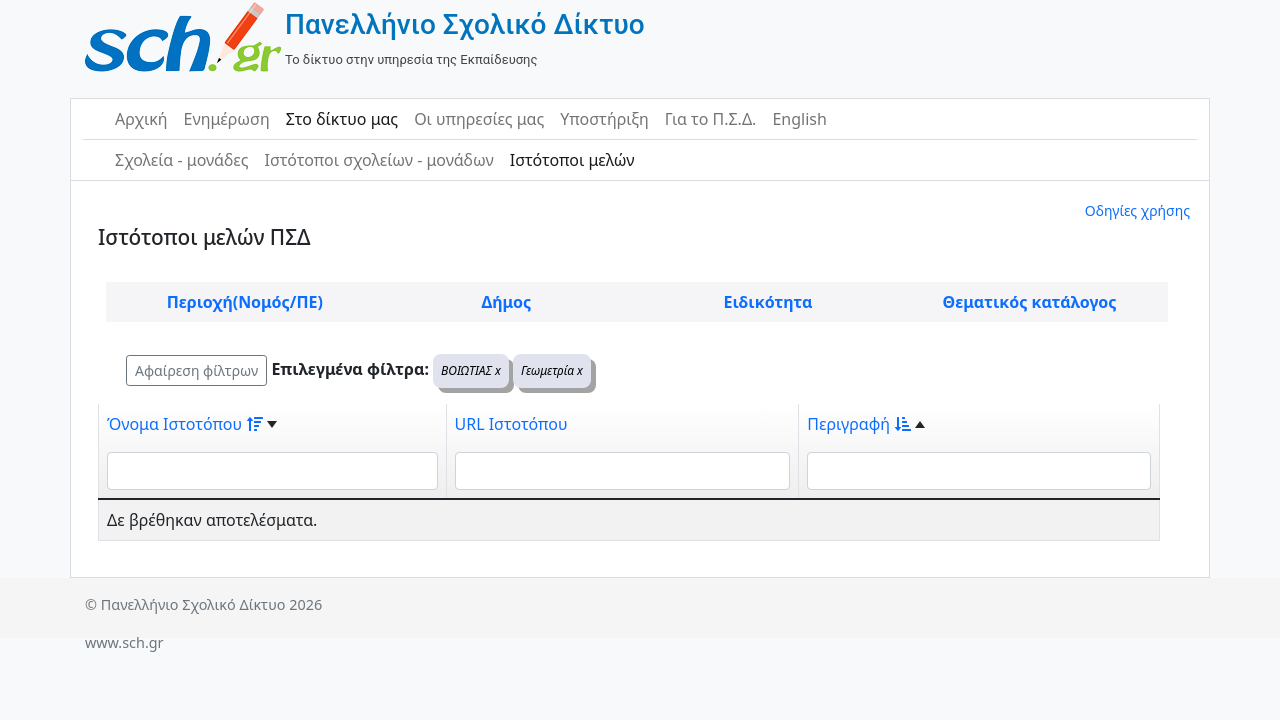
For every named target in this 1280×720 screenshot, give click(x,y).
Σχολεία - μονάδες (181, 160)
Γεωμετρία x (552, 370)
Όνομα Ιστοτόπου (185, 424)
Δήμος (506, 302)
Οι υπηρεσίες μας (479, 119)
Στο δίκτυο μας (342, 119)
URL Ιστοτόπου (511, 424)
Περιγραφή (859, 424)
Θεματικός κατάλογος (1030, 302)
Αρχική (141, 119)
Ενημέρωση (227, 119)
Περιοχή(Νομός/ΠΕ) (245, 302)
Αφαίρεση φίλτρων (196, 370)
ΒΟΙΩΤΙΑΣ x (471, 370)
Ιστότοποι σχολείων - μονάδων (378, 160)
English (799, 119)
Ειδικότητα (768, 302)
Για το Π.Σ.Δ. (711, 119)
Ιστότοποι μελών (572, 160)
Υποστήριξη (604, 119)
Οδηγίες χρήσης (1137, 210)
